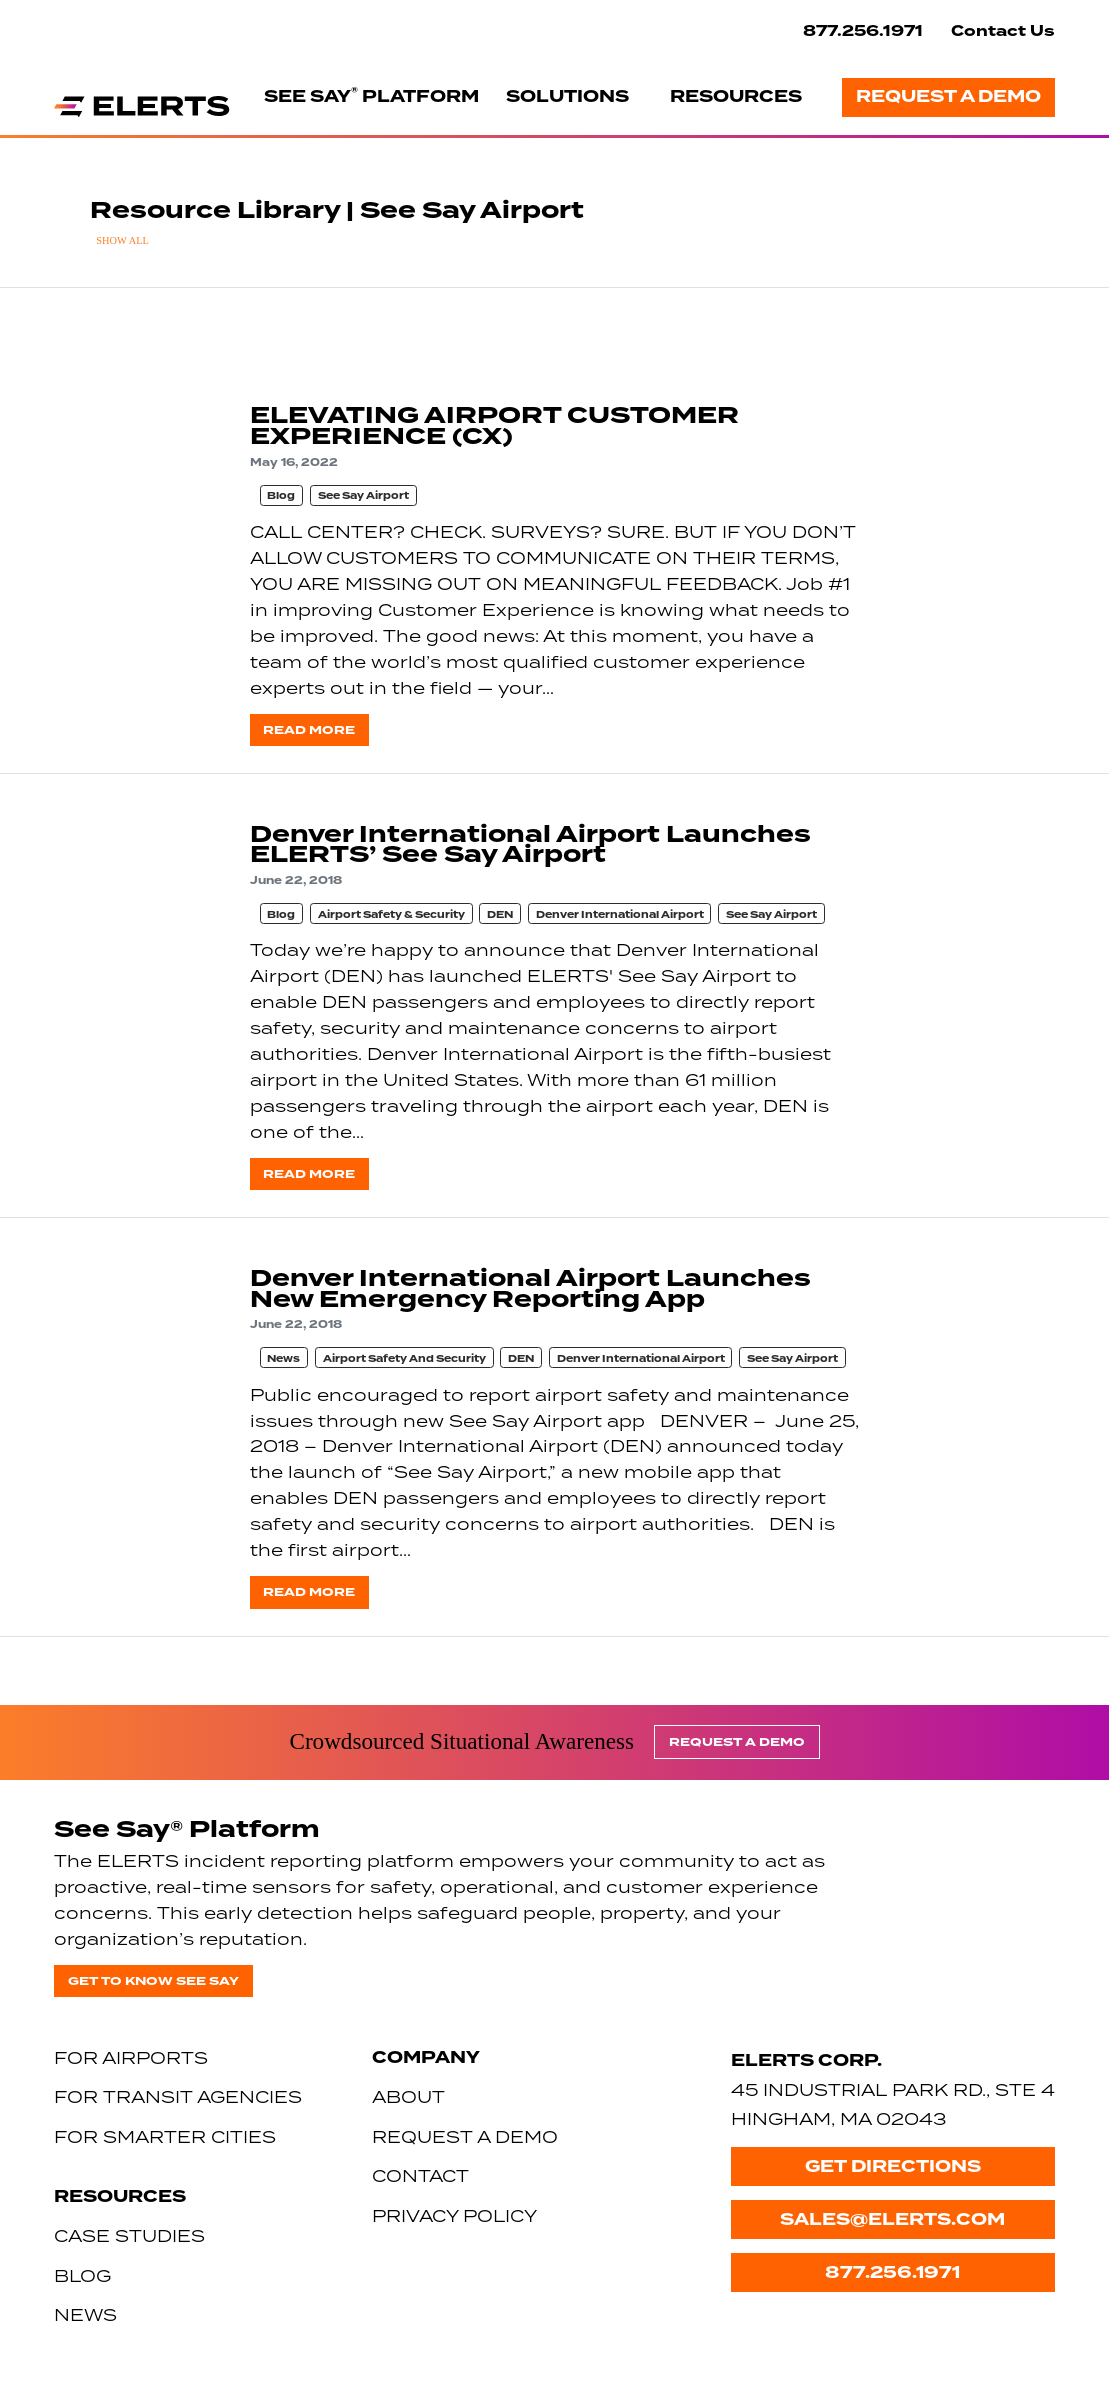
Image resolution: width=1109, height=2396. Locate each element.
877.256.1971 (863, 31)
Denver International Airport (620, 915)
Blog (281, 496)
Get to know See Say (153, 1981)
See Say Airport (363, 496)
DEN (500, 915)
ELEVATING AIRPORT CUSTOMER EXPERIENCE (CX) (494, 426)
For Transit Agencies (178, 2096)
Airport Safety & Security (391, 915)
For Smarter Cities (165, 2136)
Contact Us (1003, 31)
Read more (309, 730)
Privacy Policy (454, 2215)
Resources (736, 96)
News (283, 1359)
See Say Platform (371, 96)
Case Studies (129, 2235)
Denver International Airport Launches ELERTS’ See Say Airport (530, 845)
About (408, 2096)
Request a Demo (948, 96)
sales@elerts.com (892, 2219)
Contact (420, 2175)
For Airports (131, 2057)
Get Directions (893, 2166)
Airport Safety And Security (404, 1359)
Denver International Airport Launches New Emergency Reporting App (530, 1289)
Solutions (567, 96)
